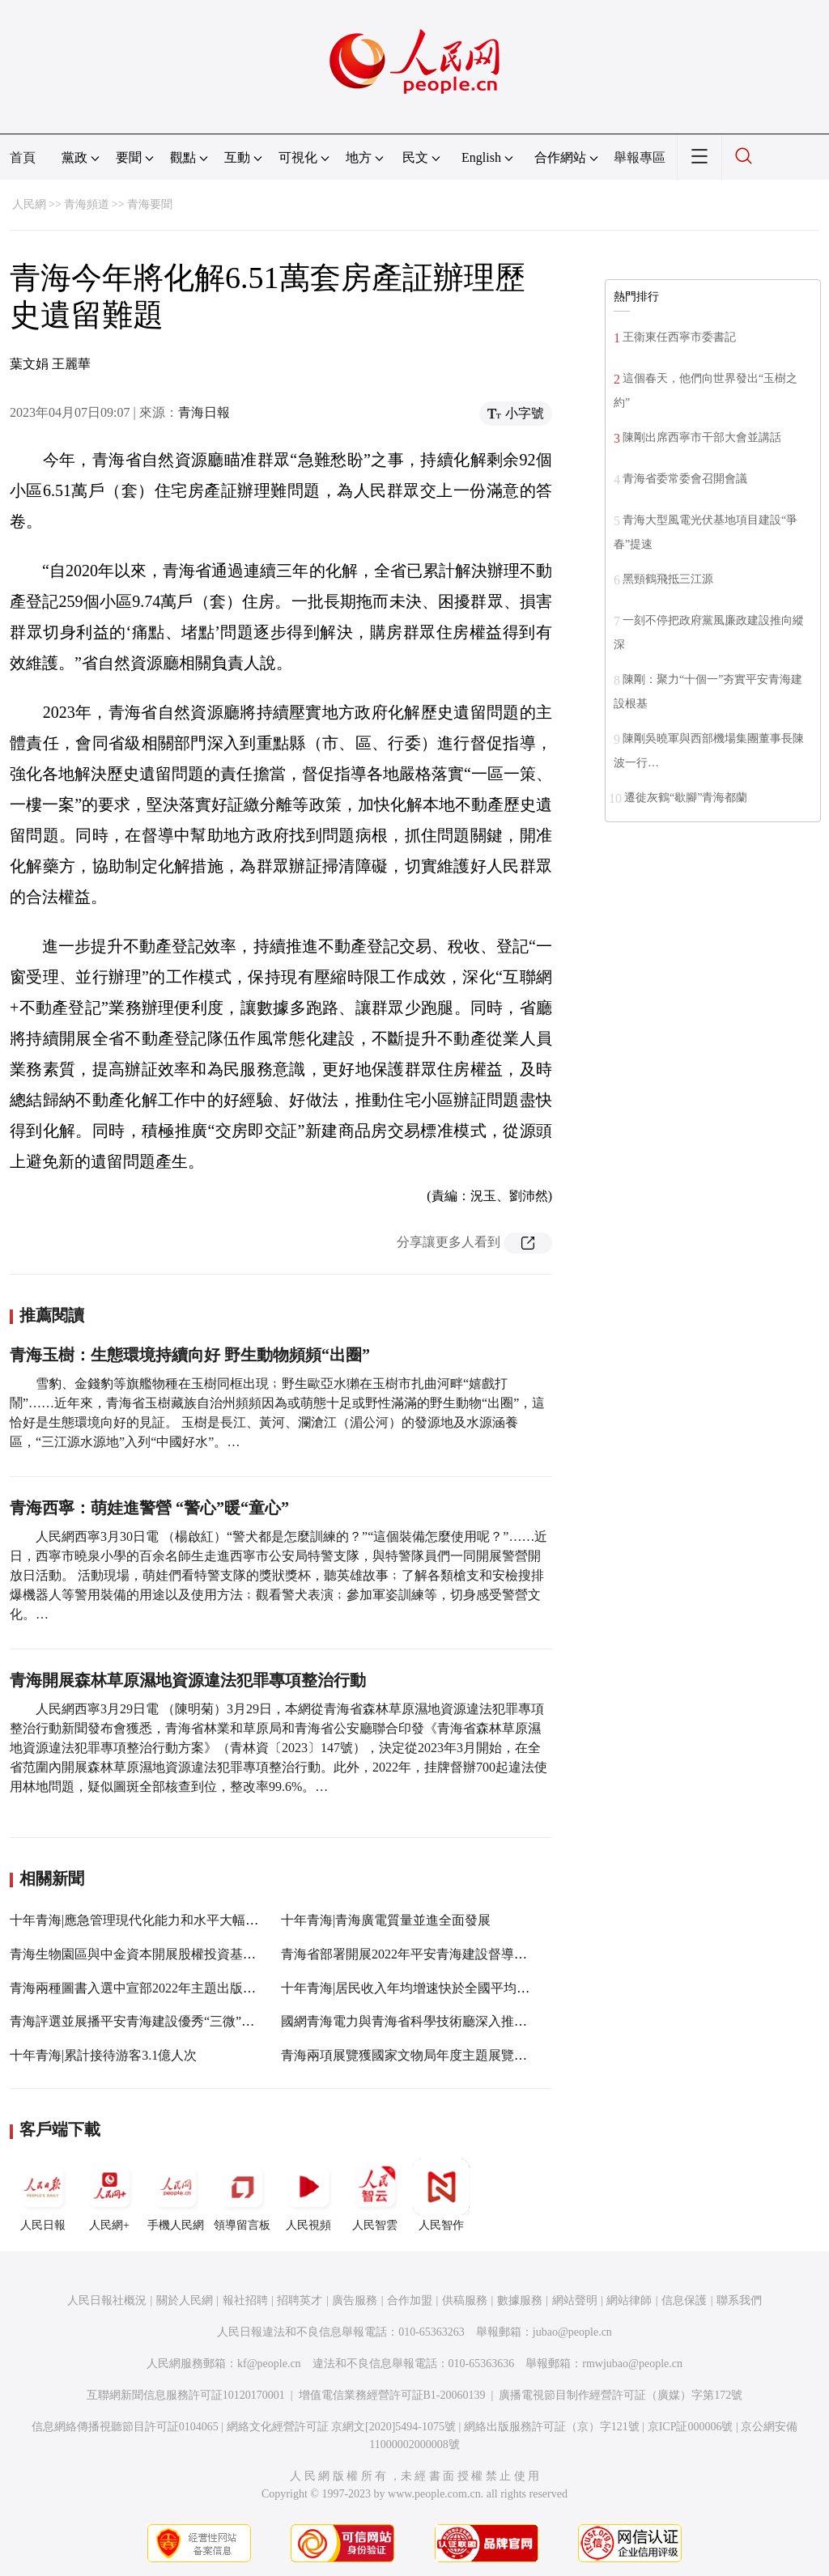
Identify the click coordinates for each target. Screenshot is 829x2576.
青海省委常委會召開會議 (685, 479)
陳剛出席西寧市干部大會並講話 (702, 437)
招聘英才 (299, 2300)
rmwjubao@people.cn (632, 2363)
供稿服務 (464, 2300)
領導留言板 (242, 2194)
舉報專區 (639, 157)
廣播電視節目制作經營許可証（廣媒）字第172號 (620, 2395)
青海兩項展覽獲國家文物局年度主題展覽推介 (410, 2055)
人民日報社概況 (107, 2300)
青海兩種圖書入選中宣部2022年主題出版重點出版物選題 (172, 1988)
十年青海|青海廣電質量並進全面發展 (386, 1920)
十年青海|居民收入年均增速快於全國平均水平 (411, 1988)
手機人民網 (175, 2194)
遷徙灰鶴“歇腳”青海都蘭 (685, 797)
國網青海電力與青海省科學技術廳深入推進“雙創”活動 (435, 2021)
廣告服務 (354, 2300)
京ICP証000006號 (690, 2427)
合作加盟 (409, 2300)
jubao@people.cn (572, 2332)
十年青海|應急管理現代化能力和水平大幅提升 (140, 1920)
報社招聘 (245, 2300)
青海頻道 (86, 204)
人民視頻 (308, 2194)
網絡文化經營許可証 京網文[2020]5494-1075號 (342, 2427)
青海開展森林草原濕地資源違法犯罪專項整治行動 (188, 1680)
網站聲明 (574, 2300)
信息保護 (684, 2300)
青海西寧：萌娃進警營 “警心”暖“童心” (149, 1508)
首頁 (23, 157)
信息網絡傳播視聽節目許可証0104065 (125, 2427)
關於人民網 (184, 2300)
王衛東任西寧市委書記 (679, 337)
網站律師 (629, 2300)
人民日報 (43, 2194)
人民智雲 (374, 2194)
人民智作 (441, 2194)
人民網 (29, 204)
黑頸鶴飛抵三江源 (668, 579)
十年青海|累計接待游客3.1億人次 (103, 2055)
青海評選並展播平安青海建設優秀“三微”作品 (138, 2021)
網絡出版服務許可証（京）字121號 (552, 2427)
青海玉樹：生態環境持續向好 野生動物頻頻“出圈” (190, 1355)
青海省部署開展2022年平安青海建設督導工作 (410, 1954)
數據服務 (519, 2300)
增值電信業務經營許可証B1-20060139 (392, 2395)
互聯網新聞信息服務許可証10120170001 (186, 2395)
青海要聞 (149, 204)
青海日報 (204, 412)
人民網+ (109, 2194)
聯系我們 (739, 2300)
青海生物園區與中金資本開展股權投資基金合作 (146, 1954)
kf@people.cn (269, 2363)
